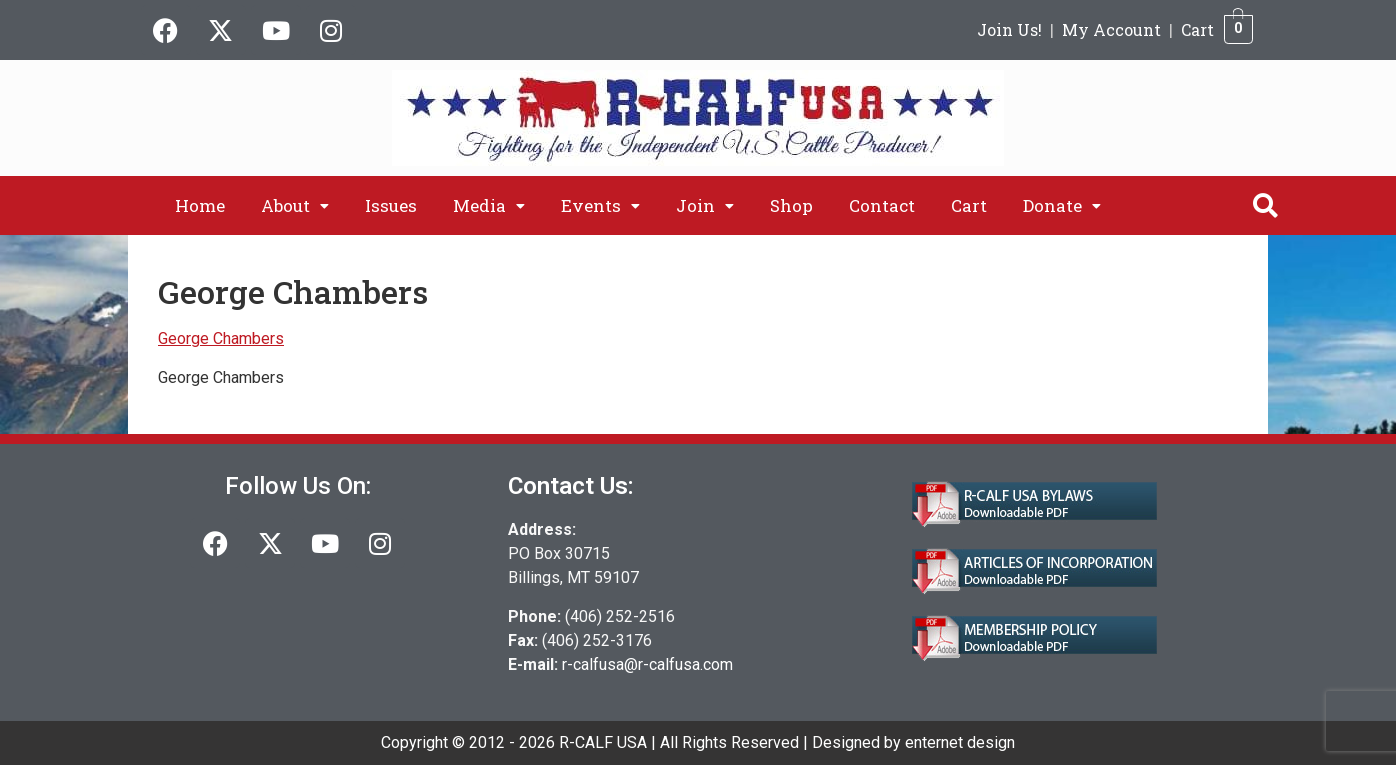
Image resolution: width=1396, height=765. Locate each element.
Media (489, 205)
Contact (882, 205)
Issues (391, 205)
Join (705, 205)
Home (200, 205)
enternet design (960, 742)
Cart (1197, 29)
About (295, 205)
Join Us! (1009, 29)
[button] (295, 205)
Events (600, 205)
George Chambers (221, 338)
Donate (1062, 205)
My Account (1111, 29)
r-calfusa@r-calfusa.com (647, 664)
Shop (791, 205)
